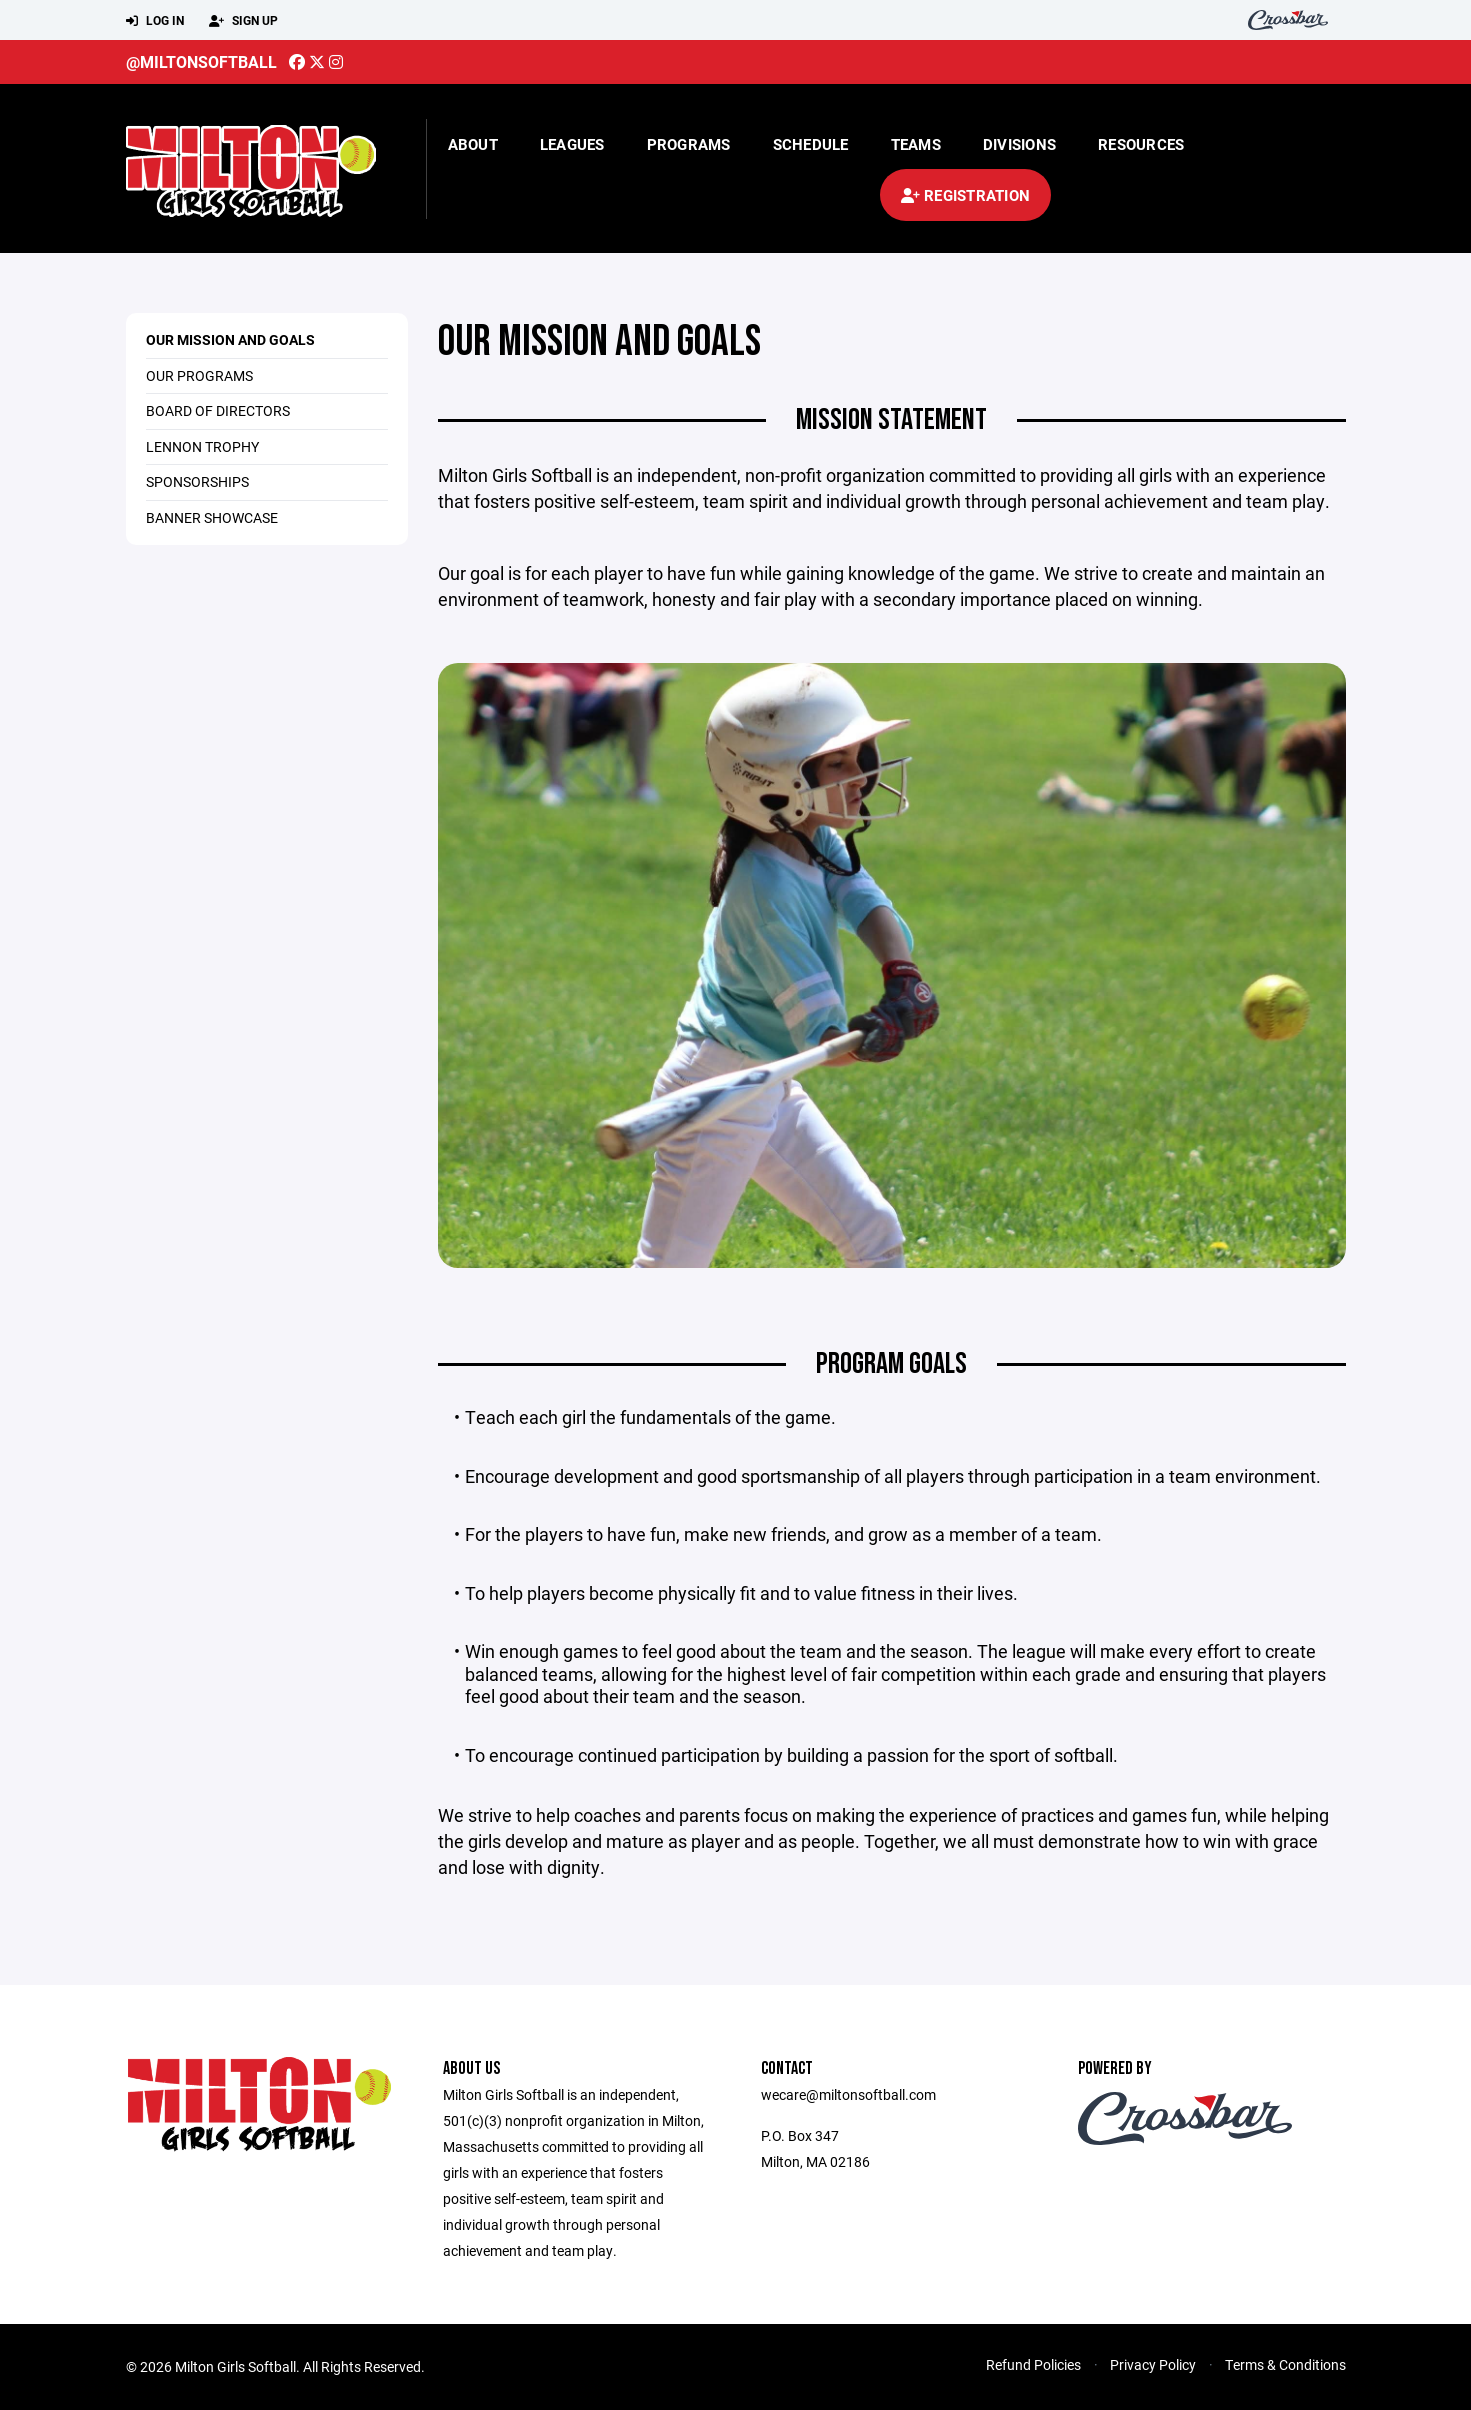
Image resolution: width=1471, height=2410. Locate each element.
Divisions (1019, 144)
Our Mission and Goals (230, 339)
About (473, 144)
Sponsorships (197, 481)
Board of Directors (218, 410)
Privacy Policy (1153, 2364)
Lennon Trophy (202, 446)
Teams (916, 144)
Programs (689, 144)
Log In (155, 21)
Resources (1141, 144)
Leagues (572, 144)
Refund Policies (1033, 2364)
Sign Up (243, 21)
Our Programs (199, 375)
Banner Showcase (212, 517)
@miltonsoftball (201, 61)
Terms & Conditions (1285, 2364)
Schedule (811, 144)
